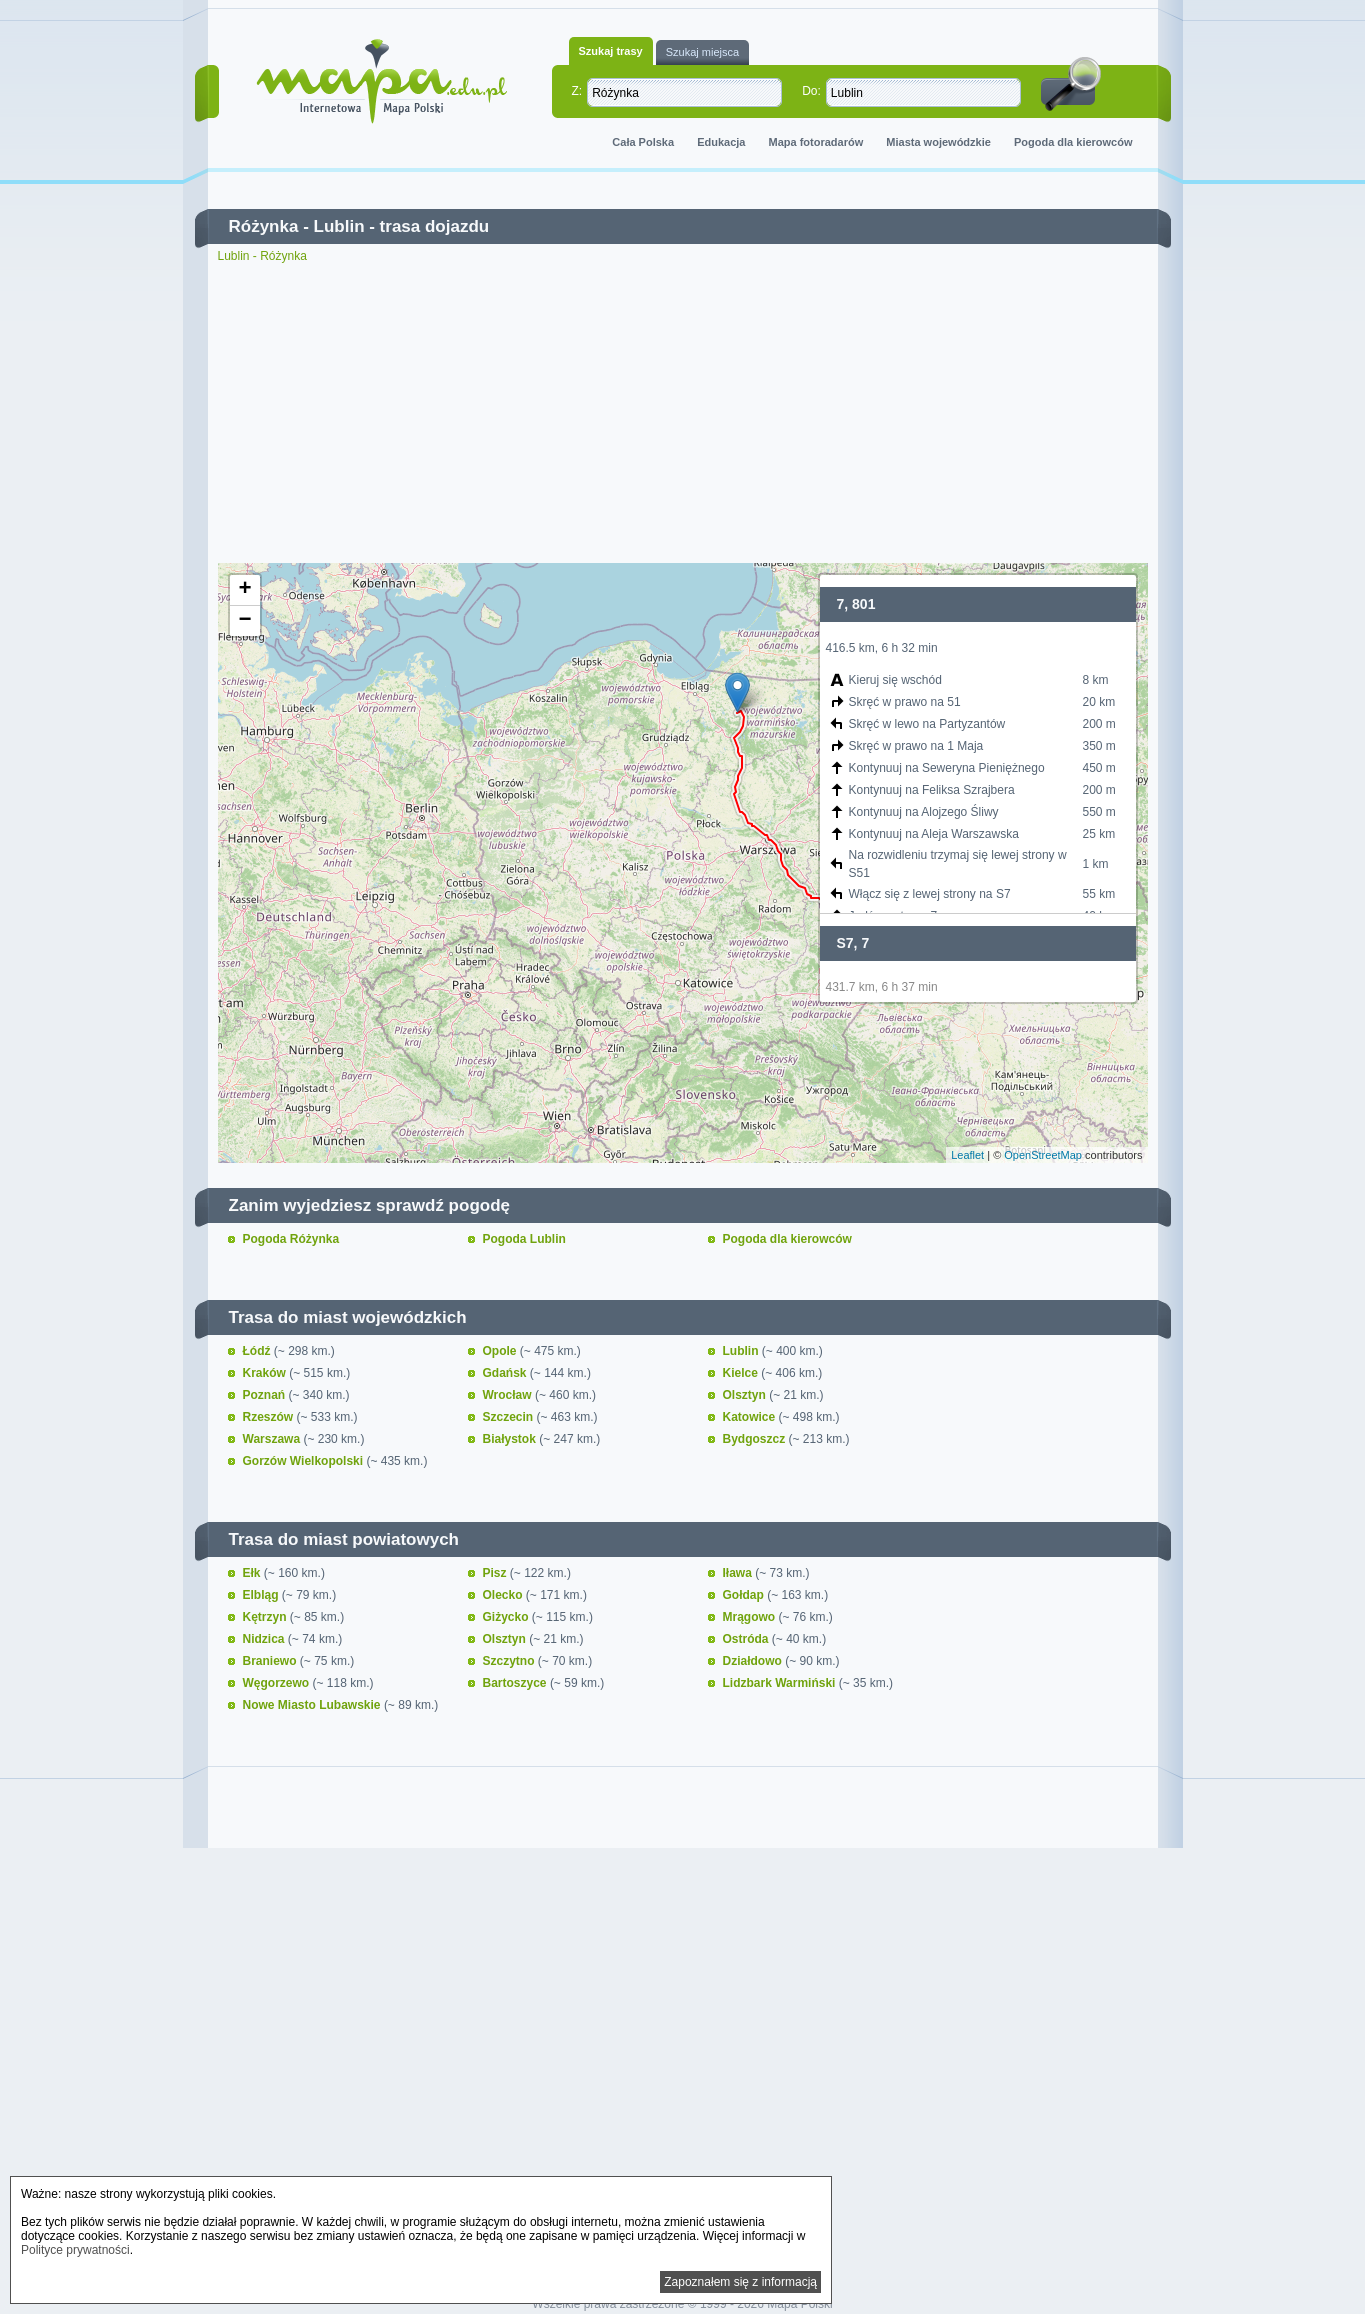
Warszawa (273, 1439)
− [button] (244, 621)
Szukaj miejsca (702, 52)
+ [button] (244, 590)
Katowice (751, 1417)
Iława (739, 1573)
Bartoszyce (516, 1683)
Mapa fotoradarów (816, 142)
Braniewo (271, 1661)
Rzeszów (270, 1417)
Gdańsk (506, 1373)
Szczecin (510, 1417)
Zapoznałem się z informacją (740, 2282)
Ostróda (747, 1639)
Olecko (504, 1595)
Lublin (339, 226)
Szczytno (510, 1661)
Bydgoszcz (756, 1439)
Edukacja (721, 142)
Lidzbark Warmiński (781, 1683)
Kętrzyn (266, 1617)
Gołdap (745, 1595)
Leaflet (967, 1155)
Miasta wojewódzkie (938, 142)
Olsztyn (746, 1395)
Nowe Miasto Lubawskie (313, 1705)
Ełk (253, 1573)
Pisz (496, 1573)
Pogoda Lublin (524, 1239)
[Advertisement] (683, 413)
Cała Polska (643, 142)
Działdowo (754, 1661)
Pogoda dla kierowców (1073, 142)
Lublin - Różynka (262, 256)
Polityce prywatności (75, 2250)
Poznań (266, 1395)
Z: (577, 91)
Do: (811, 91)
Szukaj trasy (611, 51)
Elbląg (262, 1595)
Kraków (266, 1373)
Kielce (742, 1373)
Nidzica (265, 1639)
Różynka (264, 226)
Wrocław (509, 1395)
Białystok (511, 1439)
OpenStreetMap (1043, 1155)
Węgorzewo (278, 1683)
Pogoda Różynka (291, 1239)
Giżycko (507, 1617)
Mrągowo (751, 1617)
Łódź (258, 1351)
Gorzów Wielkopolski (305, 1461)
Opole (501, 1351)
